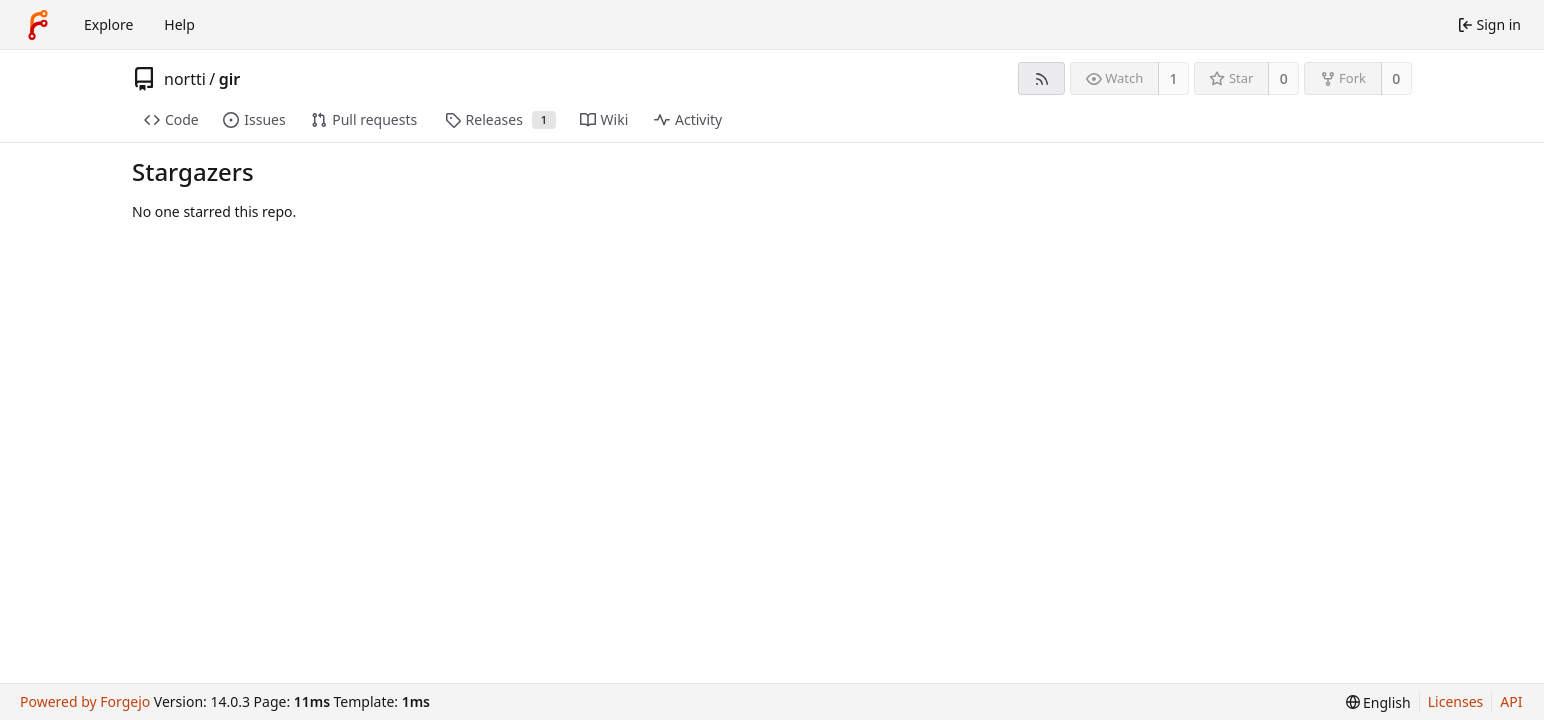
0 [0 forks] (1396, 78)
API (1511, 701)
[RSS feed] (1041, 78)
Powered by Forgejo (85, 701)
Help (179, 24)
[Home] (38, 25)
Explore (108, 24)
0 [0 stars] (1284, 78)
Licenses (1456, 701)
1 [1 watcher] (1174, 78)
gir (230, 79)
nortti (185, 79)
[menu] (1378, 702)
